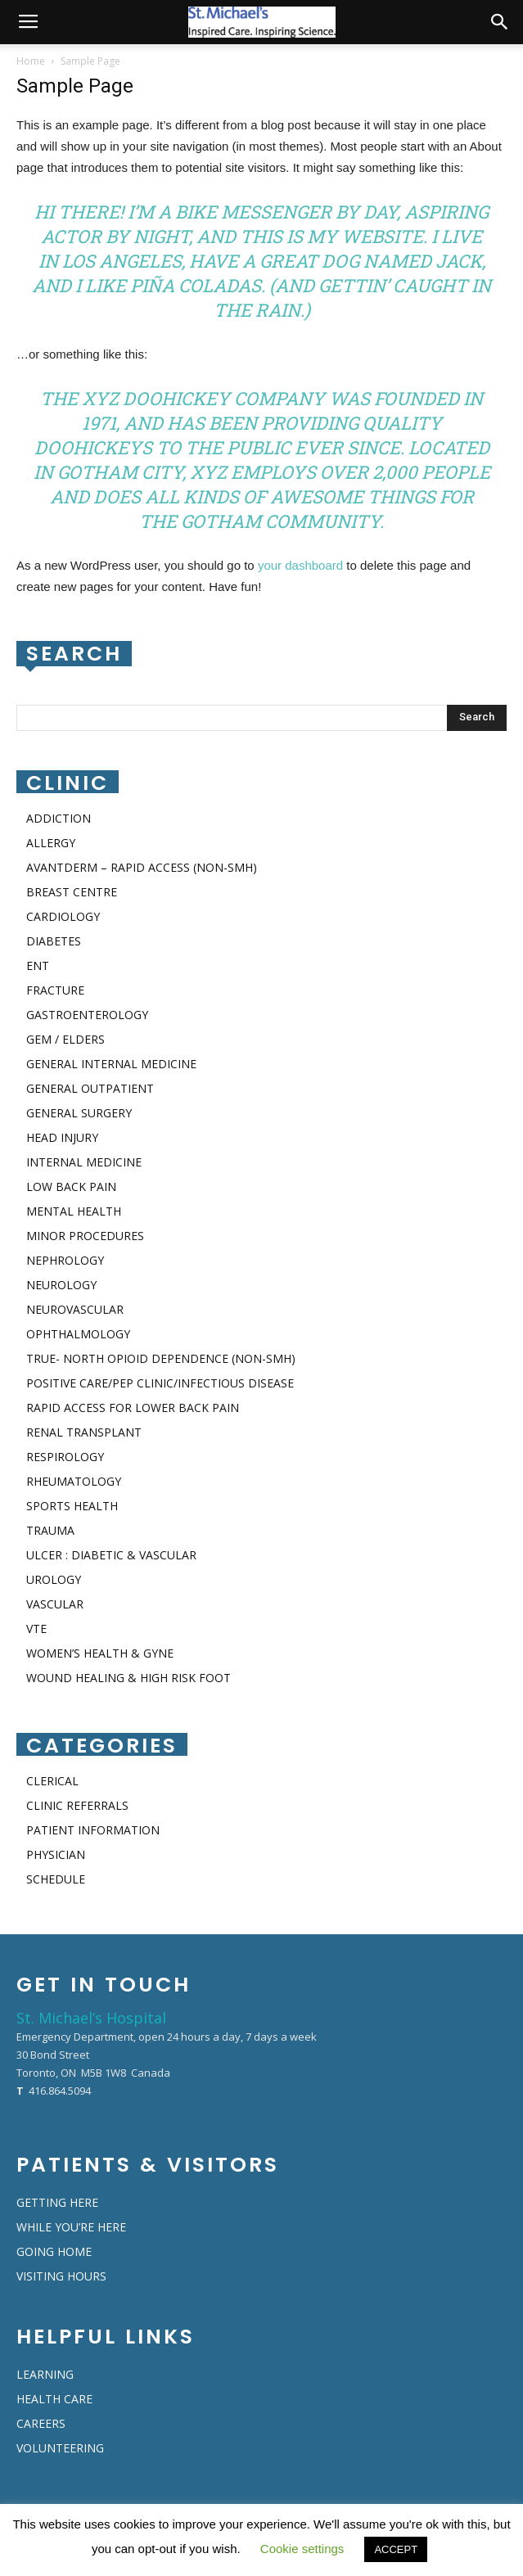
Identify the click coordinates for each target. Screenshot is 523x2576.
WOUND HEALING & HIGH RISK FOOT (128, 1677)
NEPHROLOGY (65, 1260)
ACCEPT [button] (395, 2549)
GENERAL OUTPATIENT (90, 1088)
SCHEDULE (55, 1879)
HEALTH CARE (54, 2399)
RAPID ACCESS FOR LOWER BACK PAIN (132, 1407)
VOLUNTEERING (60, 2448)
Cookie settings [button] (302, 2549)
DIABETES (53, 941)
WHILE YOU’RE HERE (71, 2227)
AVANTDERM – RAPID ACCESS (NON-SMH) (141, 867)
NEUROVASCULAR (75, 1309)
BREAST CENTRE (71, 892)
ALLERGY (50, 842)
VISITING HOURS (61, 2276)
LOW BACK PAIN (71, 1186)
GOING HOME (54, 2251)
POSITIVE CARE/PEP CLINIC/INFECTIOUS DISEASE (160, 1383)
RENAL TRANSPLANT (84, 1432)
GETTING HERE (57, 2202)
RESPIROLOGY (65, 1456)
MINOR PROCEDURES (85, 1235)
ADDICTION (58, 818)
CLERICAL (52, 1781)
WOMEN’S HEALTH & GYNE (100, 1653)
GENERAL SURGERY (79, 1113)
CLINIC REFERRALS (77, 1805)
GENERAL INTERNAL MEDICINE (111, 1063)
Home (30, 61)
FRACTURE (55, 990)
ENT (37, 965)
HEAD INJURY (62, 1137)
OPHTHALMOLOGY (78, 1334)
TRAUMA (50, 1530)
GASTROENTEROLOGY (87, 1014)
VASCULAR (54, 1604)
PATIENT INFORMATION (93, 1830)
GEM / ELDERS (65, 1039)
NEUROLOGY (61, 1285)
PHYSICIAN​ (55, 1854)
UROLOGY (53, 1579)
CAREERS (40, 2423)
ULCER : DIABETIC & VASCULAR (111, 1555)
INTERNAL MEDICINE (84, 1162)
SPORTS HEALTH (72, 1506)
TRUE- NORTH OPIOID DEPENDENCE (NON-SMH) (160, 1358)
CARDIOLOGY (63, 916)
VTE (36, 1628)
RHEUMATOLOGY (73, 1481)
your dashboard (300, 565)
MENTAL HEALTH (73, 1211)
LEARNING (45, 2374)
